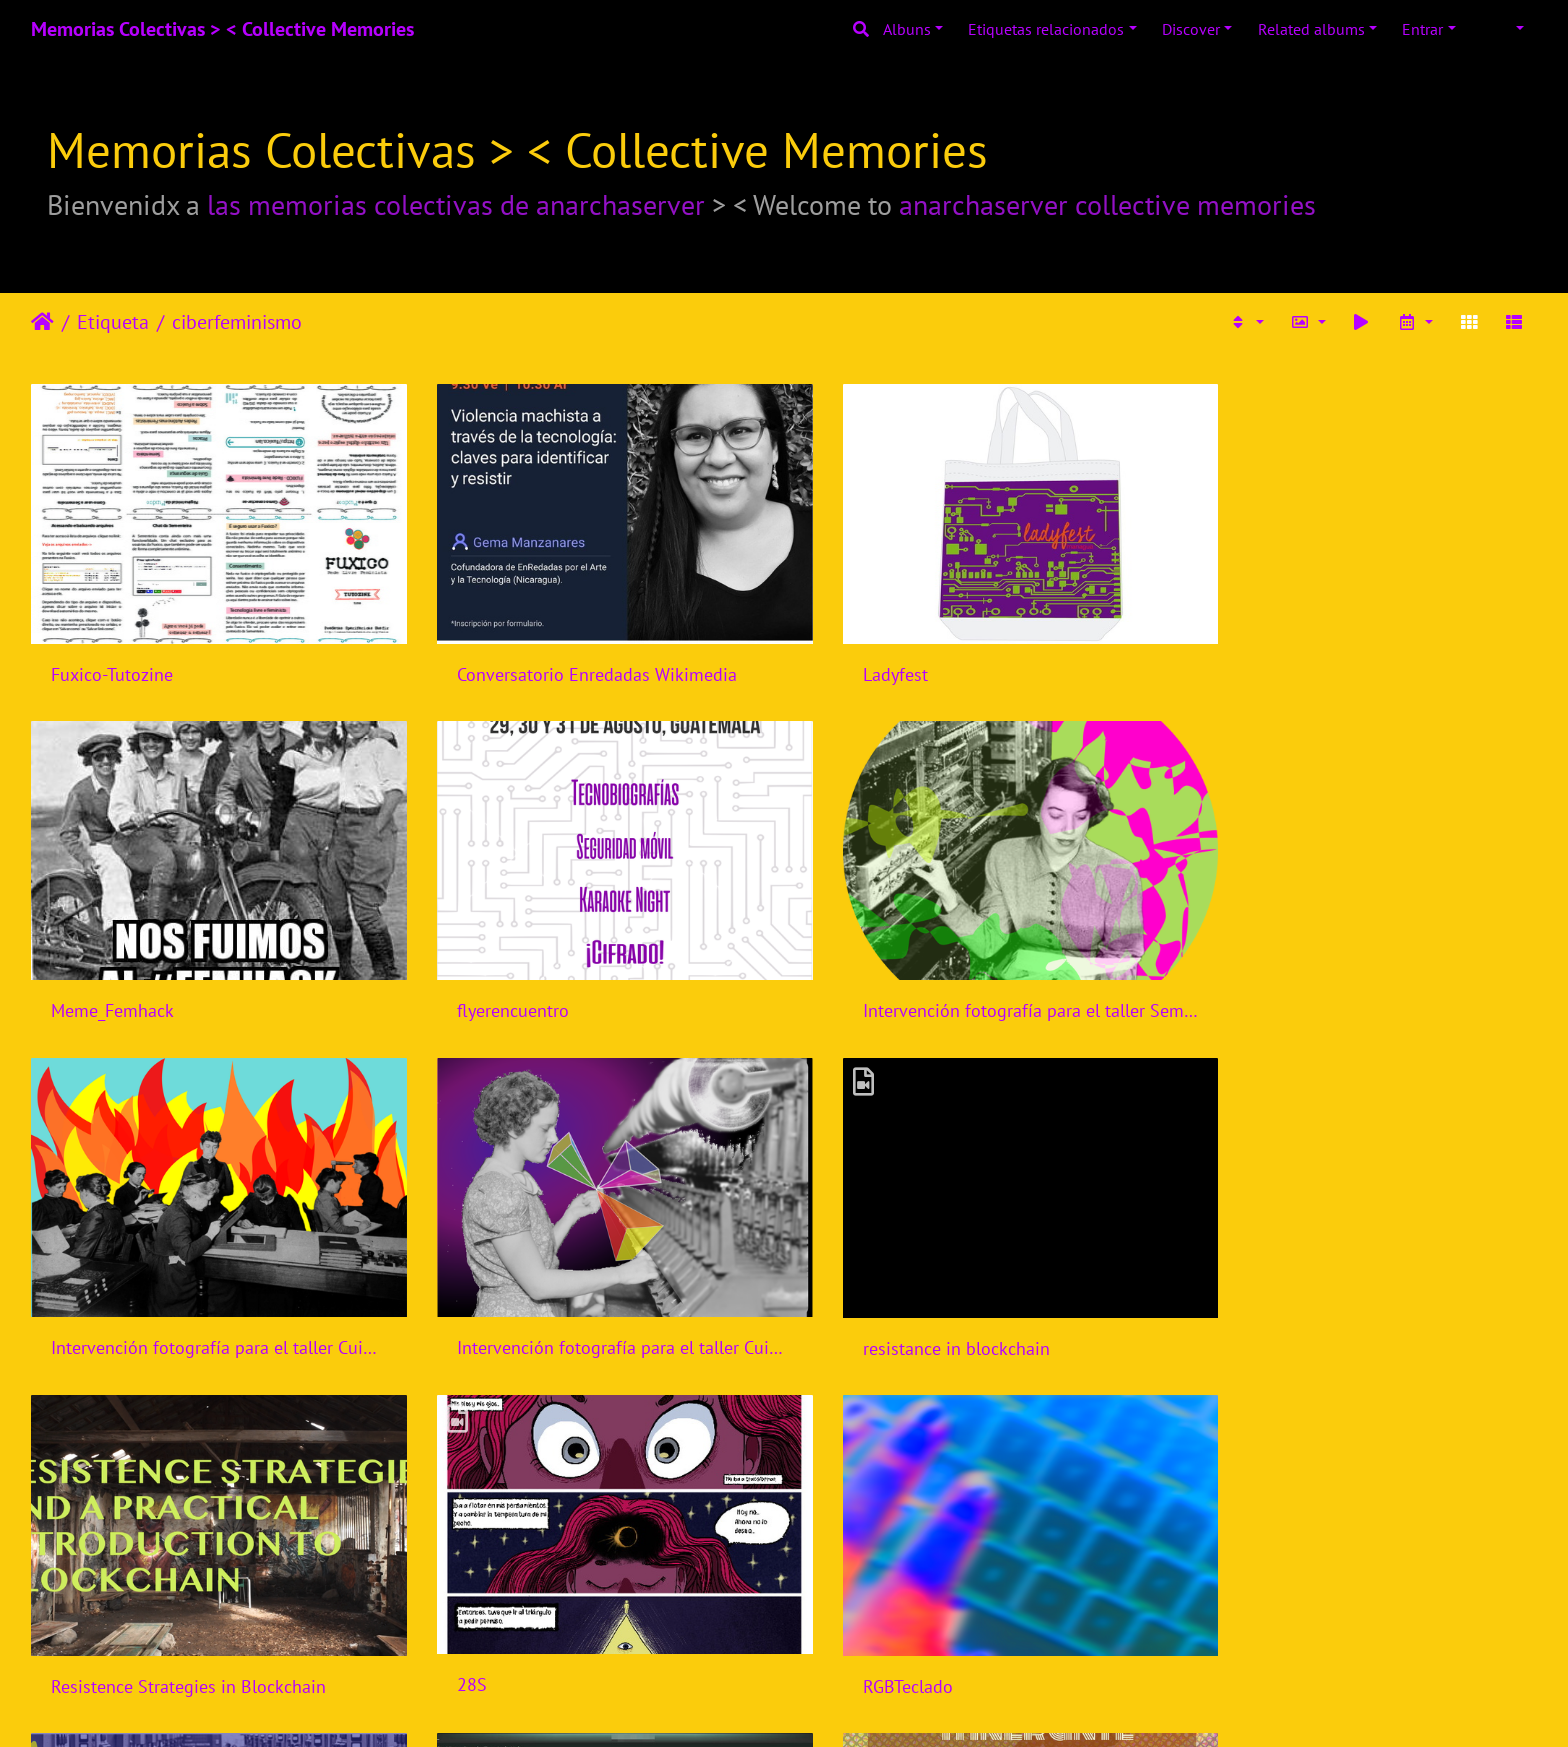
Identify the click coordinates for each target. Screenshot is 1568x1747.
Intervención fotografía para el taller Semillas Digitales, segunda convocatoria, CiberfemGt (592, 980)
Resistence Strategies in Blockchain (572, 1303)
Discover (1191, 29)
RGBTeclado (1248, 1303)
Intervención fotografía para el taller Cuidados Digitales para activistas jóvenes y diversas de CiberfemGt (976, 980)
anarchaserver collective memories (1107, 204)
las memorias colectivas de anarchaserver (456, 204)
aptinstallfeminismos (517, 1626)
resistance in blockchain (144, 1302)
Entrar (1422, 29)
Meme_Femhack (1264, 659)
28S (834, 1302)
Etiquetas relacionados (1046, 29)
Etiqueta (113, 322)
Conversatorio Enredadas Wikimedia (575, 659)
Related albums (1311, 29)
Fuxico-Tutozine (112, 659)
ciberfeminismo (237, 322)
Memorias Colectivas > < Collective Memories (222, 29)
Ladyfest (851, 659)
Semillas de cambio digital (154, 1625)
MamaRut (856, 1624)
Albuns (907, 29)
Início (42, 322)
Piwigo (825, 1705)
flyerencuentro (107, 980)
